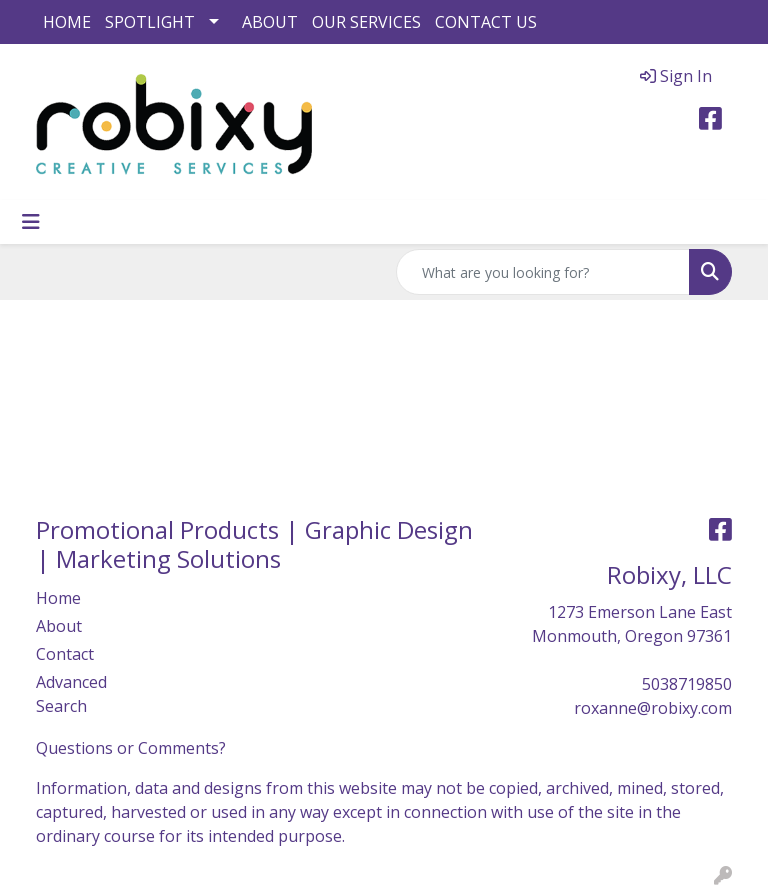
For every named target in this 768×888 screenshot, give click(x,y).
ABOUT (270, 22)
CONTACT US (486, 22)
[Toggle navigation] (31, 222)
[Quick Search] (543, 272)
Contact (65, 654)
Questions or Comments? (131, 748)
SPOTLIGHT (150, 22)
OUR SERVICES (366, 22)
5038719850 (687, 684)
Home (58, 598)
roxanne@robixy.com (653, 708)
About (59, 626)
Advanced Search (71, 694)
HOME (67, 22)
